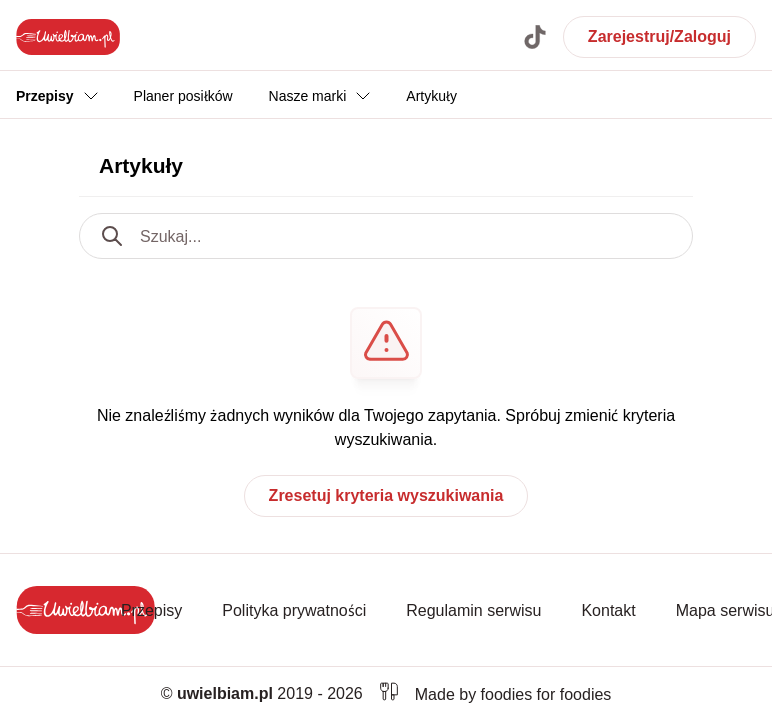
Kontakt (608, 610)
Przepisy (151, 610)
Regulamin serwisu (473, 610)
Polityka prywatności (294, 610)
